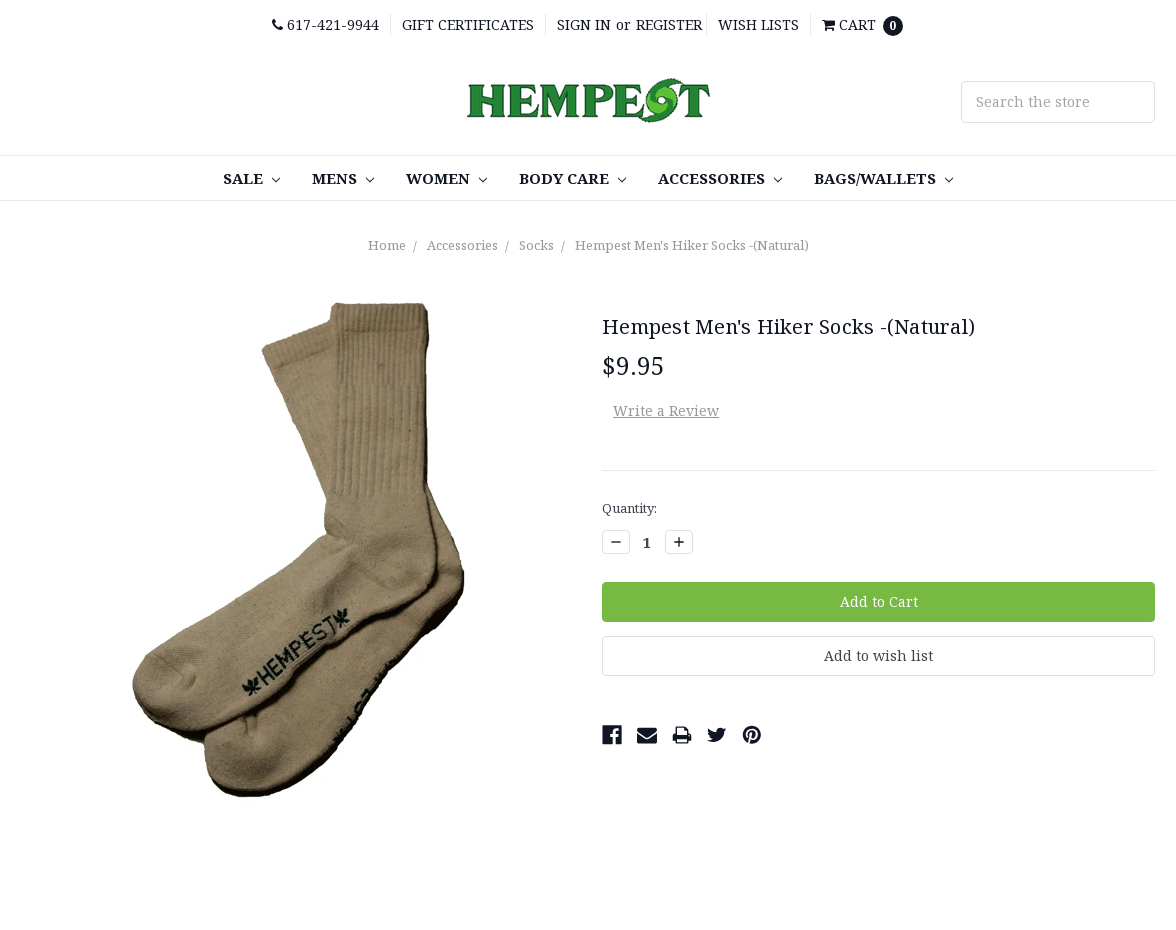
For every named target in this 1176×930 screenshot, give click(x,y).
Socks (536, 245)
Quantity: (629, 508)
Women (446, 178)
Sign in (584, 24)
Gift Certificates (468, 24)
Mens (343, 178)
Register (669, 24)
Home (387, 245)
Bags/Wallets (883, 178)
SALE (251, 178)
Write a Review (666, 410)
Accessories (720, 178)
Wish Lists (758, 24)
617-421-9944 (325, 24)
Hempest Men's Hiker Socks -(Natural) (692, 245)
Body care (572, 178)
